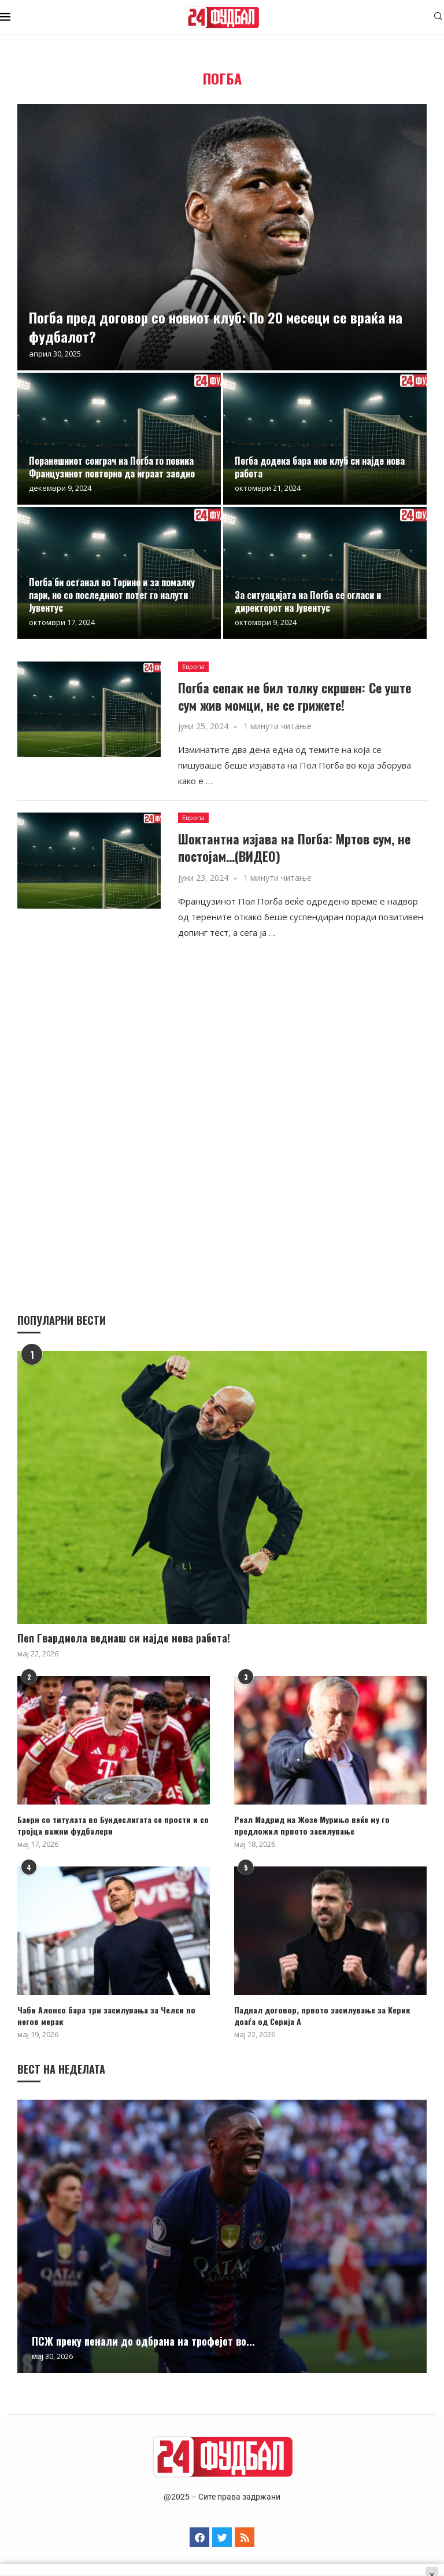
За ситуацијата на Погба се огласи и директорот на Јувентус (308, 601)
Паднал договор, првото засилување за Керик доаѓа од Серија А (321, 2015)
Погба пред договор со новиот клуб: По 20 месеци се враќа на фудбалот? (215, 326)
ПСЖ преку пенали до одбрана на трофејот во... (143, 2341)
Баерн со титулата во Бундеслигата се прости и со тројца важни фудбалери (112, 1825)
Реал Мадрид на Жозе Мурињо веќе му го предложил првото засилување (312, 1825)
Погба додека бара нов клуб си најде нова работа (320, 467)
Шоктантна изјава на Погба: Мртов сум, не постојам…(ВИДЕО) (294, 847)
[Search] (438, 17)
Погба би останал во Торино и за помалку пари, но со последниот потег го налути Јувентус (112, 594)
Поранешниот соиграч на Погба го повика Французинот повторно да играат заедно (112, 467)
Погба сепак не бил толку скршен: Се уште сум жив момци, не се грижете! (294, 696)
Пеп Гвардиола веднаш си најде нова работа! (123, 1638)
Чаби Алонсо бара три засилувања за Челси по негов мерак (105, 2015)
